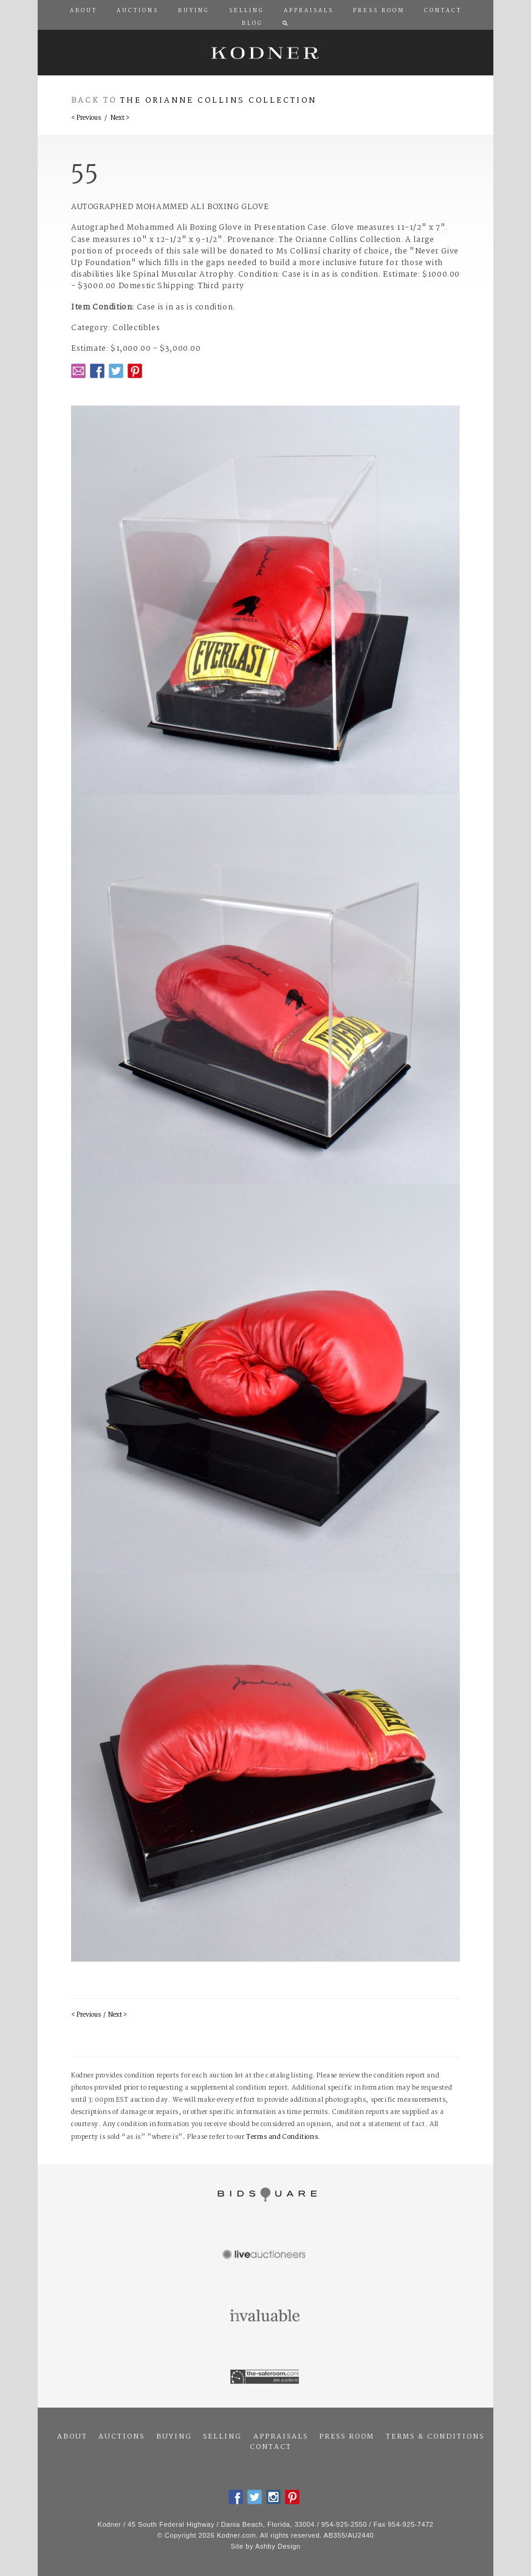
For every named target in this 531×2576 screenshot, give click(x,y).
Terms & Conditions (435, 2436)
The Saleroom (265, 2377)
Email (78, 371)
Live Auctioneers (265, 2255)
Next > (120, 118)
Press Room (346, 2436)
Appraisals (280, 2436)
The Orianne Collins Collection (218, 100)
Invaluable (265, 2316)
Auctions (121, 2436)
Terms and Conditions (282, 2137)
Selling (222, 2436)
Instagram (273, 2497)
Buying (174, 2436)
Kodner (265, 52)
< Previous (86, 118)
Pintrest (135, 371)
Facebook (97, 371)
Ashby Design (277, 2546)
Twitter (116, 371)
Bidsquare (265, 2194)
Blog (252, 23)
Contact (271, 2447)
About (72, 2436)
